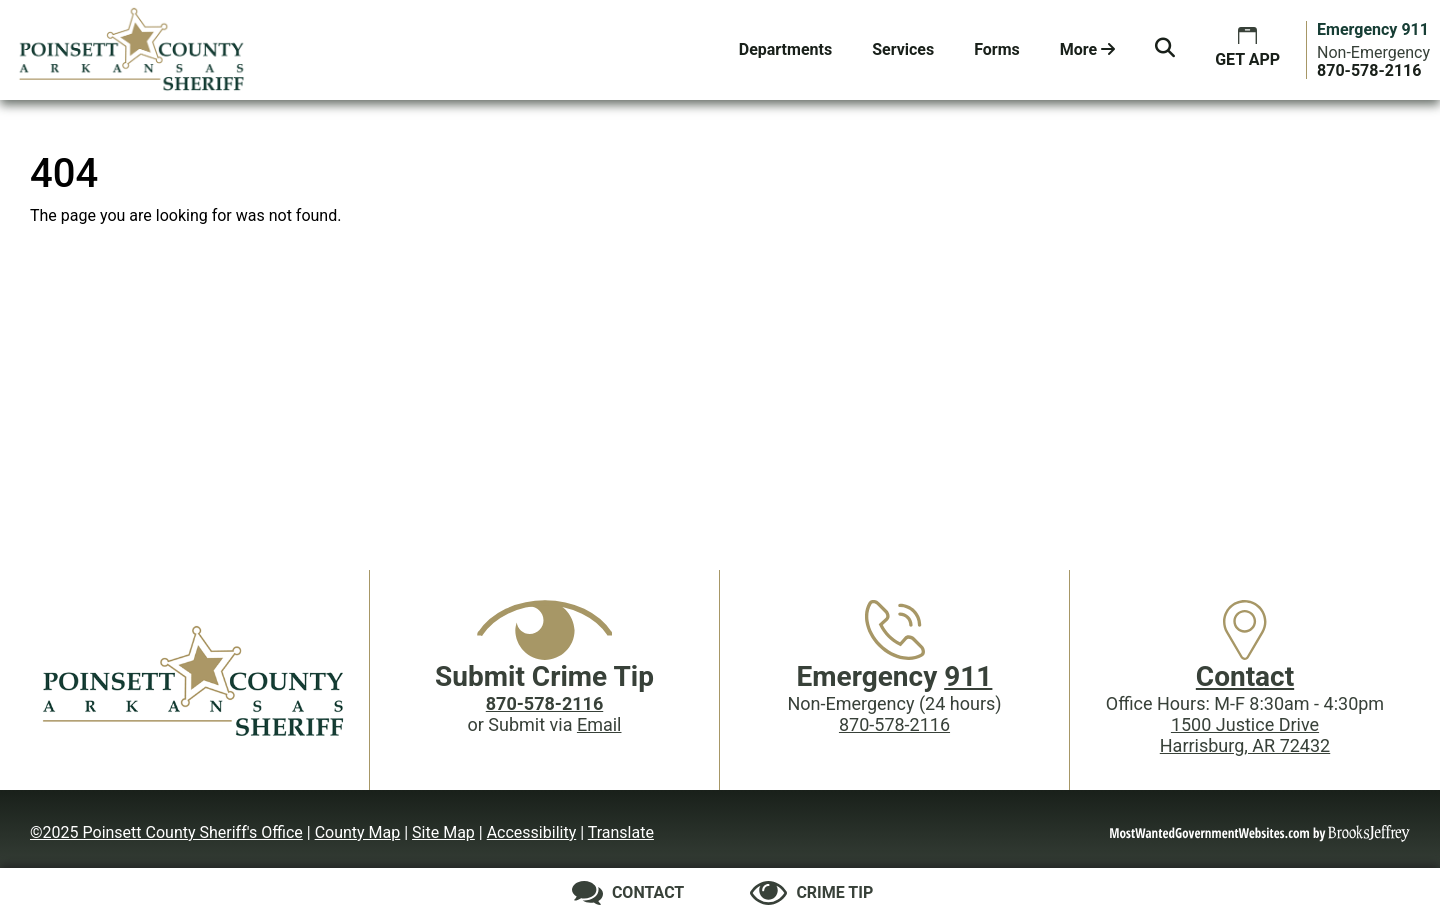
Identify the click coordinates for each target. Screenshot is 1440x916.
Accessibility (532, 832)
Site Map (443, 832)
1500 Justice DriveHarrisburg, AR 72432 (1245, 735)
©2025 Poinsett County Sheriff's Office (166, 832)
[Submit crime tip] (811, 893)
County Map (358, 832)
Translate (621, 832)
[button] (1165, 50)
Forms (997, 49)
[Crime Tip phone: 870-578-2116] (544, 703)
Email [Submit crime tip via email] (599, 724)
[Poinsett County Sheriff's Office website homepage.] (132, 50)
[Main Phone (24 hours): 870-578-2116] (1369, 70)
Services (903, 49)
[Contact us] (628, 893)
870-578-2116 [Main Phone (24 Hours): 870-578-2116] (894, 724)
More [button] (1087, 49)
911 (968, 676)
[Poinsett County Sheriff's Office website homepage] (195, 680)
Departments (785, 49)
